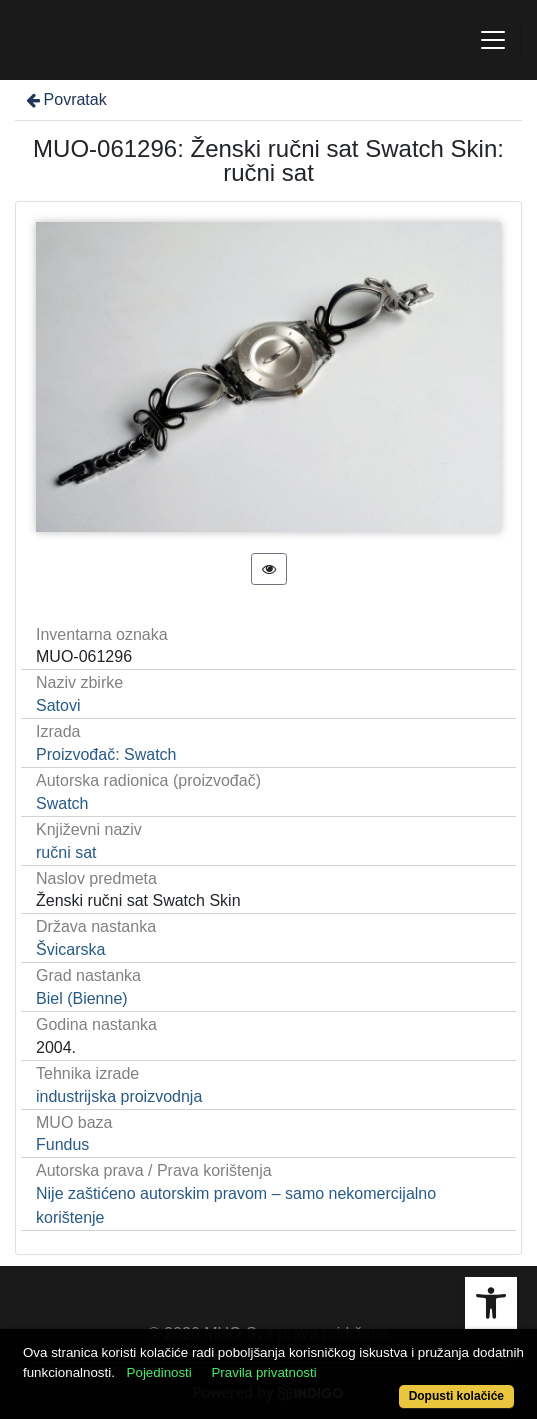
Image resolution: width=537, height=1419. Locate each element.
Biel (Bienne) (82, 998)
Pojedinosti (159, 1372)
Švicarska (70, 949)
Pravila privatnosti (263, 1372)
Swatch (62, 803)
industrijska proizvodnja (119, 1096)
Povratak (65, 99)
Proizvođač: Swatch (106, 754)
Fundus (62, 1144)
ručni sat (66, 852)
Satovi (58, 705)
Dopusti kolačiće (456, 1396)
